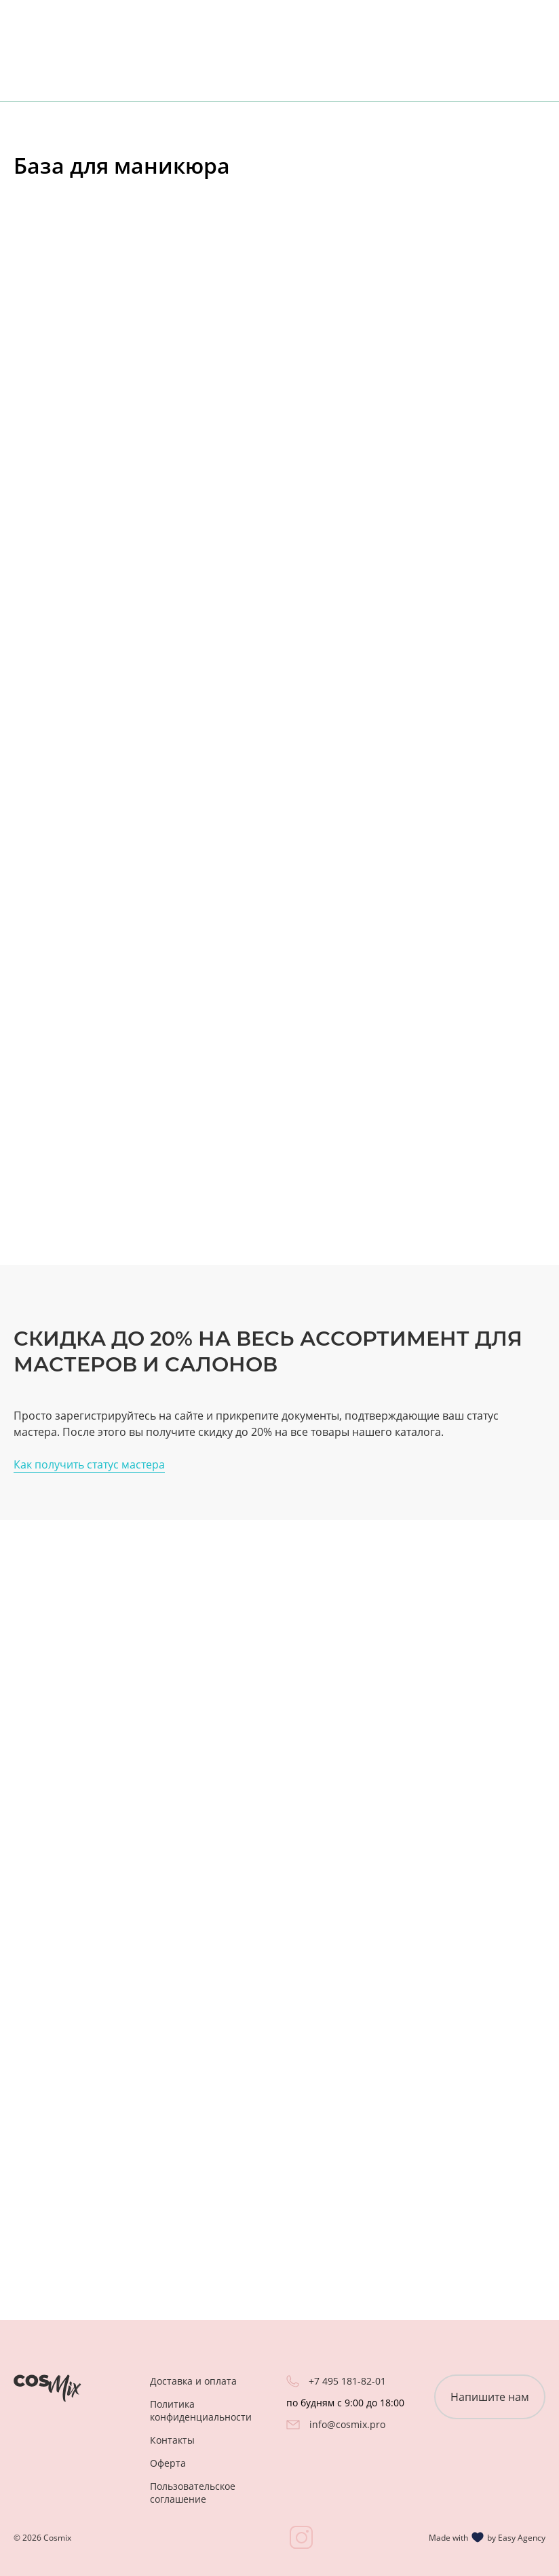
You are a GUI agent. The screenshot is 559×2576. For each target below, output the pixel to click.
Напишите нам (489, 2396)
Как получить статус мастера (89, 1464)
